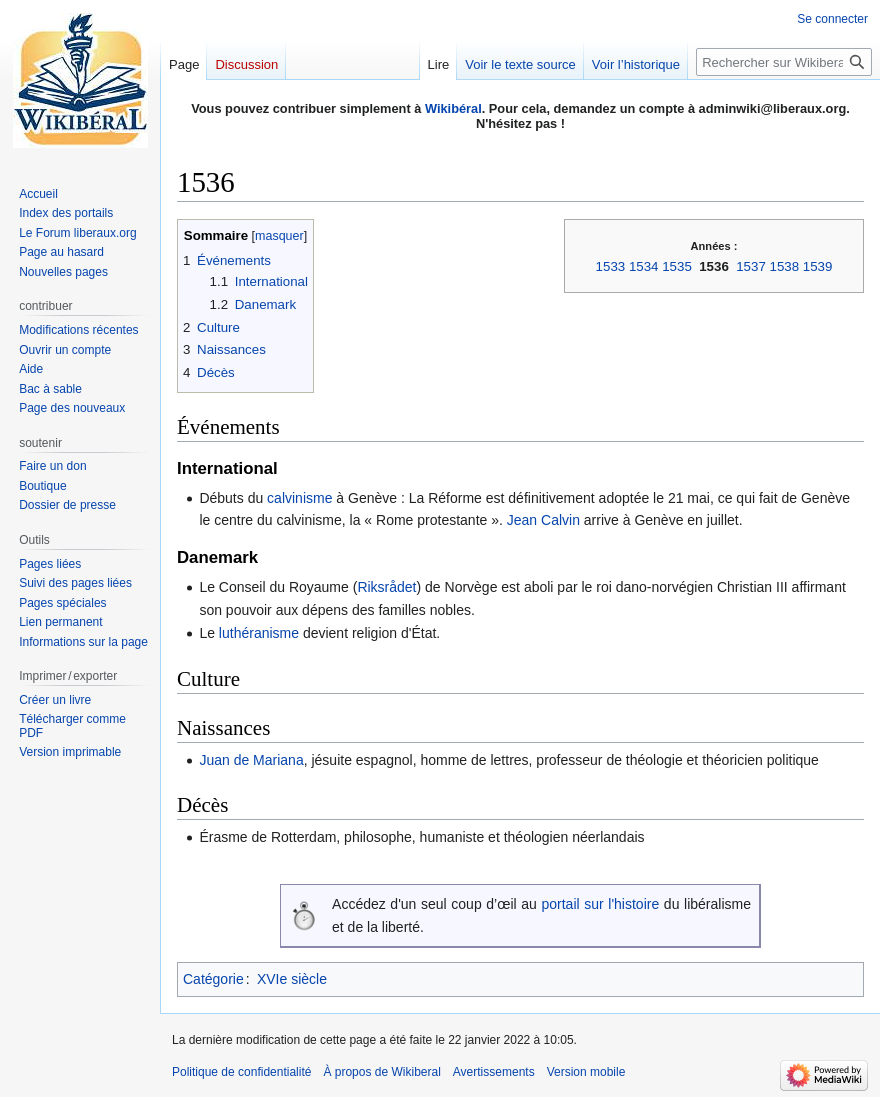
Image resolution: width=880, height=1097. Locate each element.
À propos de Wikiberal (381, 1072)
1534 (644, 266)
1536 (714, 266)
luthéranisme (259, 633)
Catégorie (213, 979)
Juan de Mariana (251, 760)
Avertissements (494, 1072)
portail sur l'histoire (600, 904)
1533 (611, 266)
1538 (785, 266)
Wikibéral (453, 108)
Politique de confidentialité (241, 1072)
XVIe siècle (292, 979)
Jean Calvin (543, 520)
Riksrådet (386, 587)
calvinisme (299, 498)
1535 (677, 266)
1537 (751, 266)
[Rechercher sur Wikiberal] (784, 62)
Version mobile (586, 1072)
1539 (818, 266)
